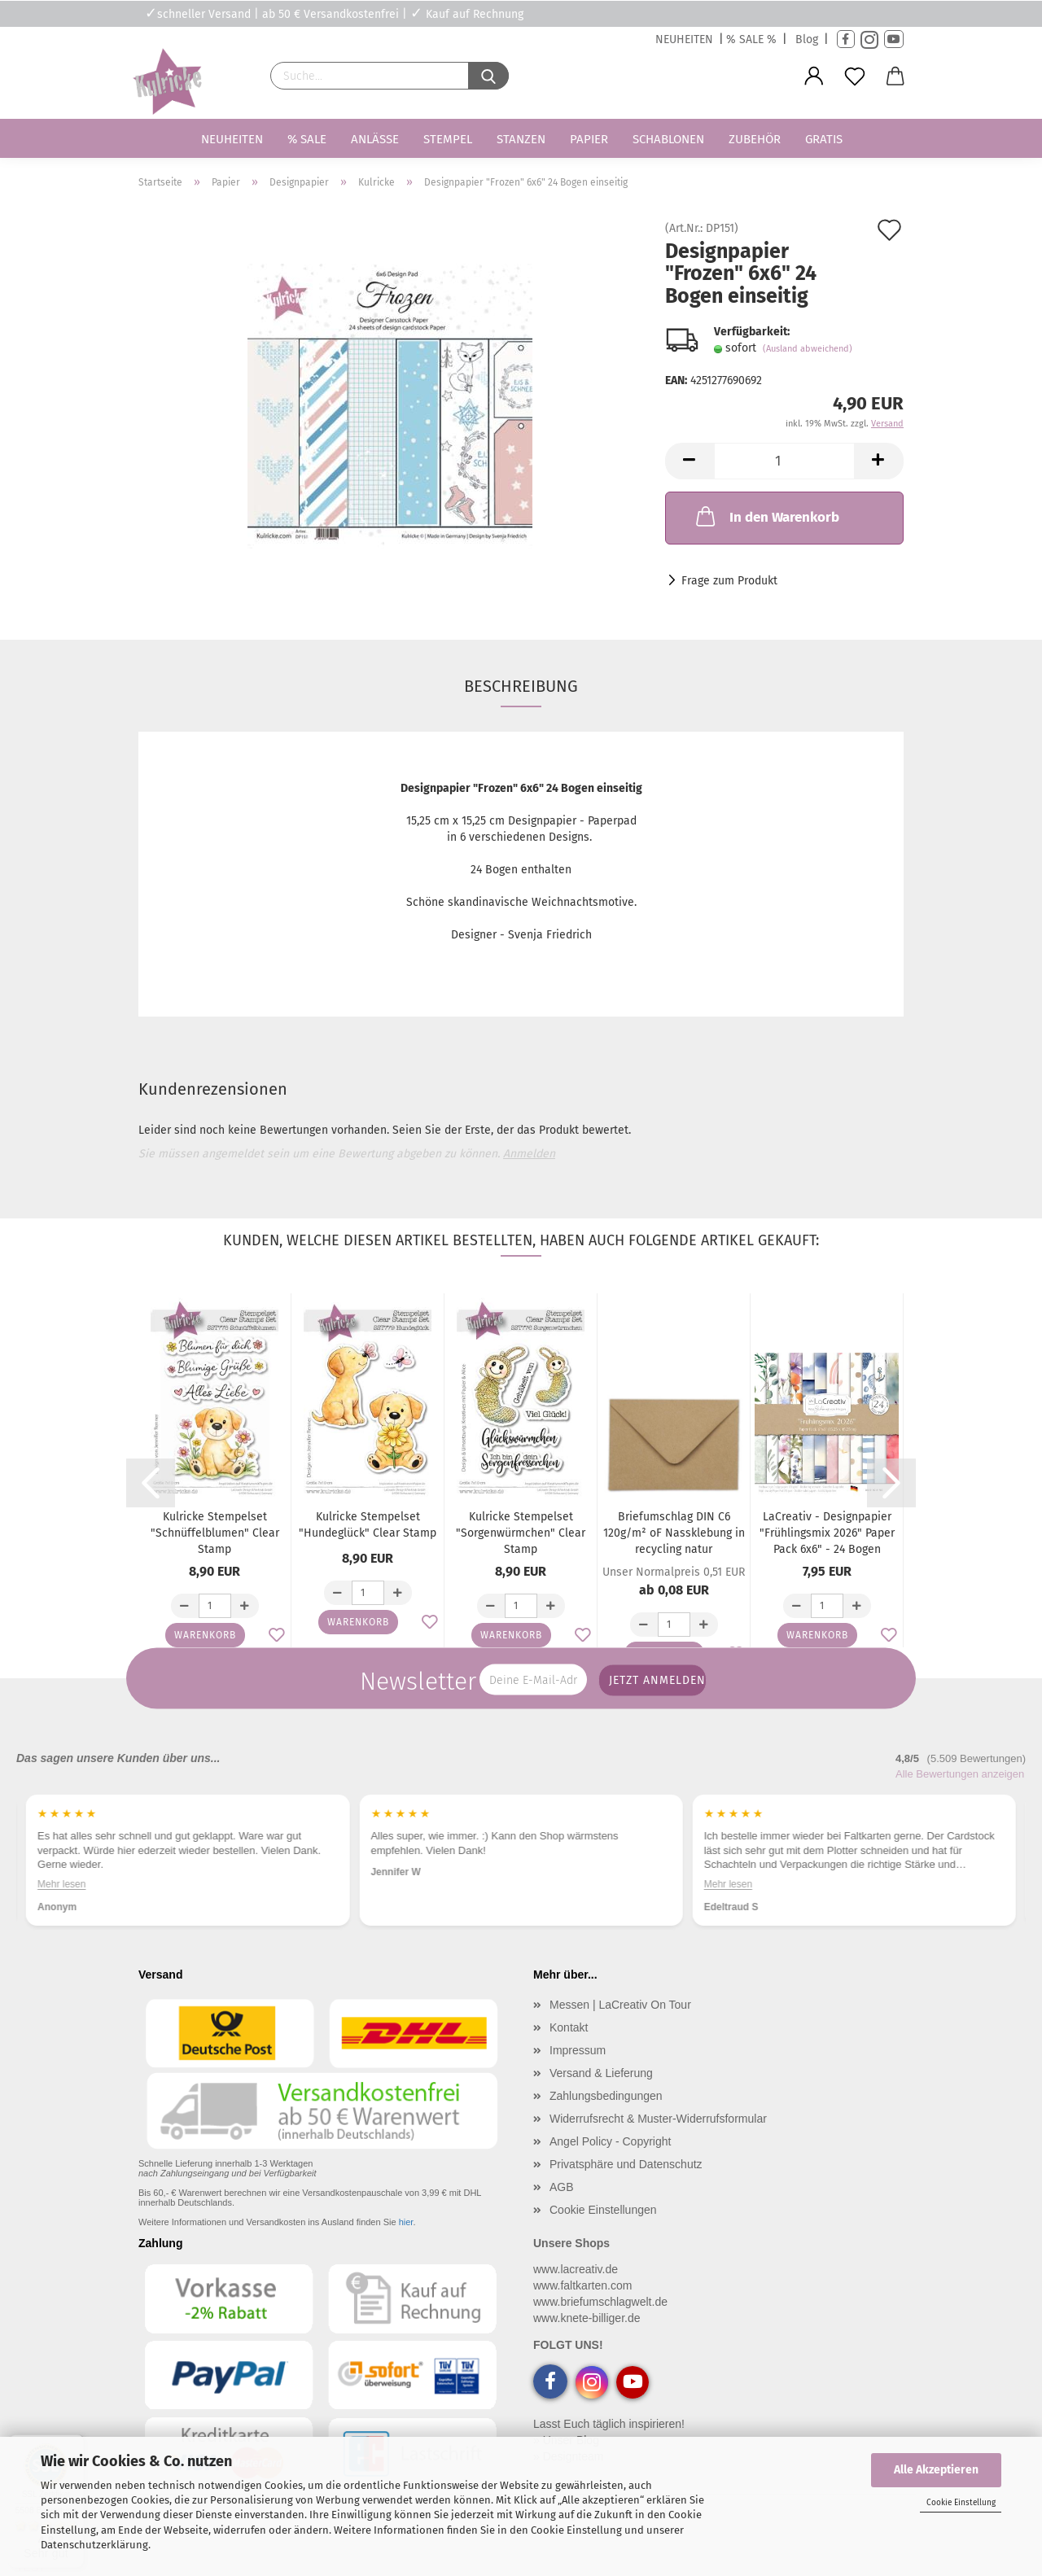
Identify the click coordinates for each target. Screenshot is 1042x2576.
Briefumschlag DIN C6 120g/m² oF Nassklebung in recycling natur (674, 1533)
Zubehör (755, 139)
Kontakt (568, 2027)
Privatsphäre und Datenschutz (626, 2164)
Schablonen (668, 139)
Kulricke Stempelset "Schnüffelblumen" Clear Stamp (215, 1533)
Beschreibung (521, 686)
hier (406, 2222)
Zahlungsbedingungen (606, 2095)
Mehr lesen (61, 1884)
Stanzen (521, 139)
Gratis (824, 139)
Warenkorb (205, 1635)
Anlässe (375, 139)
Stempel (447, 139)
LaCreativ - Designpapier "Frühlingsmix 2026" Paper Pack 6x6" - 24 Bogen (827, 1533)
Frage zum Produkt (729, 581)
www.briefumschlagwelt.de (600, 2301)
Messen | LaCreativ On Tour (620, 2004)
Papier (589, 139)
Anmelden (529, 1154)
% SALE (306, 139)
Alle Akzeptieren (936, 2470)
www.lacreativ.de (575, 2269)
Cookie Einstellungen (603, 2209)
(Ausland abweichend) (807, 348)
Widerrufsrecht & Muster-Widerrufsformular (658, 2118)
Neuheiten (232, 139)
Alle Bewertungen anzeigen (959, 1774)
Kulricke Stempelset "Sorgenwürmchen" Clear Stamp (520, 1533)
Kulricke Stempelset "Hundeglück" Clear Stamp (367, 1525)
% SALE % (751, 39)
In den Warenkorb (766, 516)
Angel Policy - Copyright (610, 2141)
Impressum (577, 2050)
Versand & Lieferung (601, 2073)
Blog (806, 39)
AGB (561, 2186)
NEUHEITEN (684, 39)
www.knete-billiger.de (587, 2318)
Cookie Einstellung (961, 2503)
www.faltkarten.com (582, 2285)
